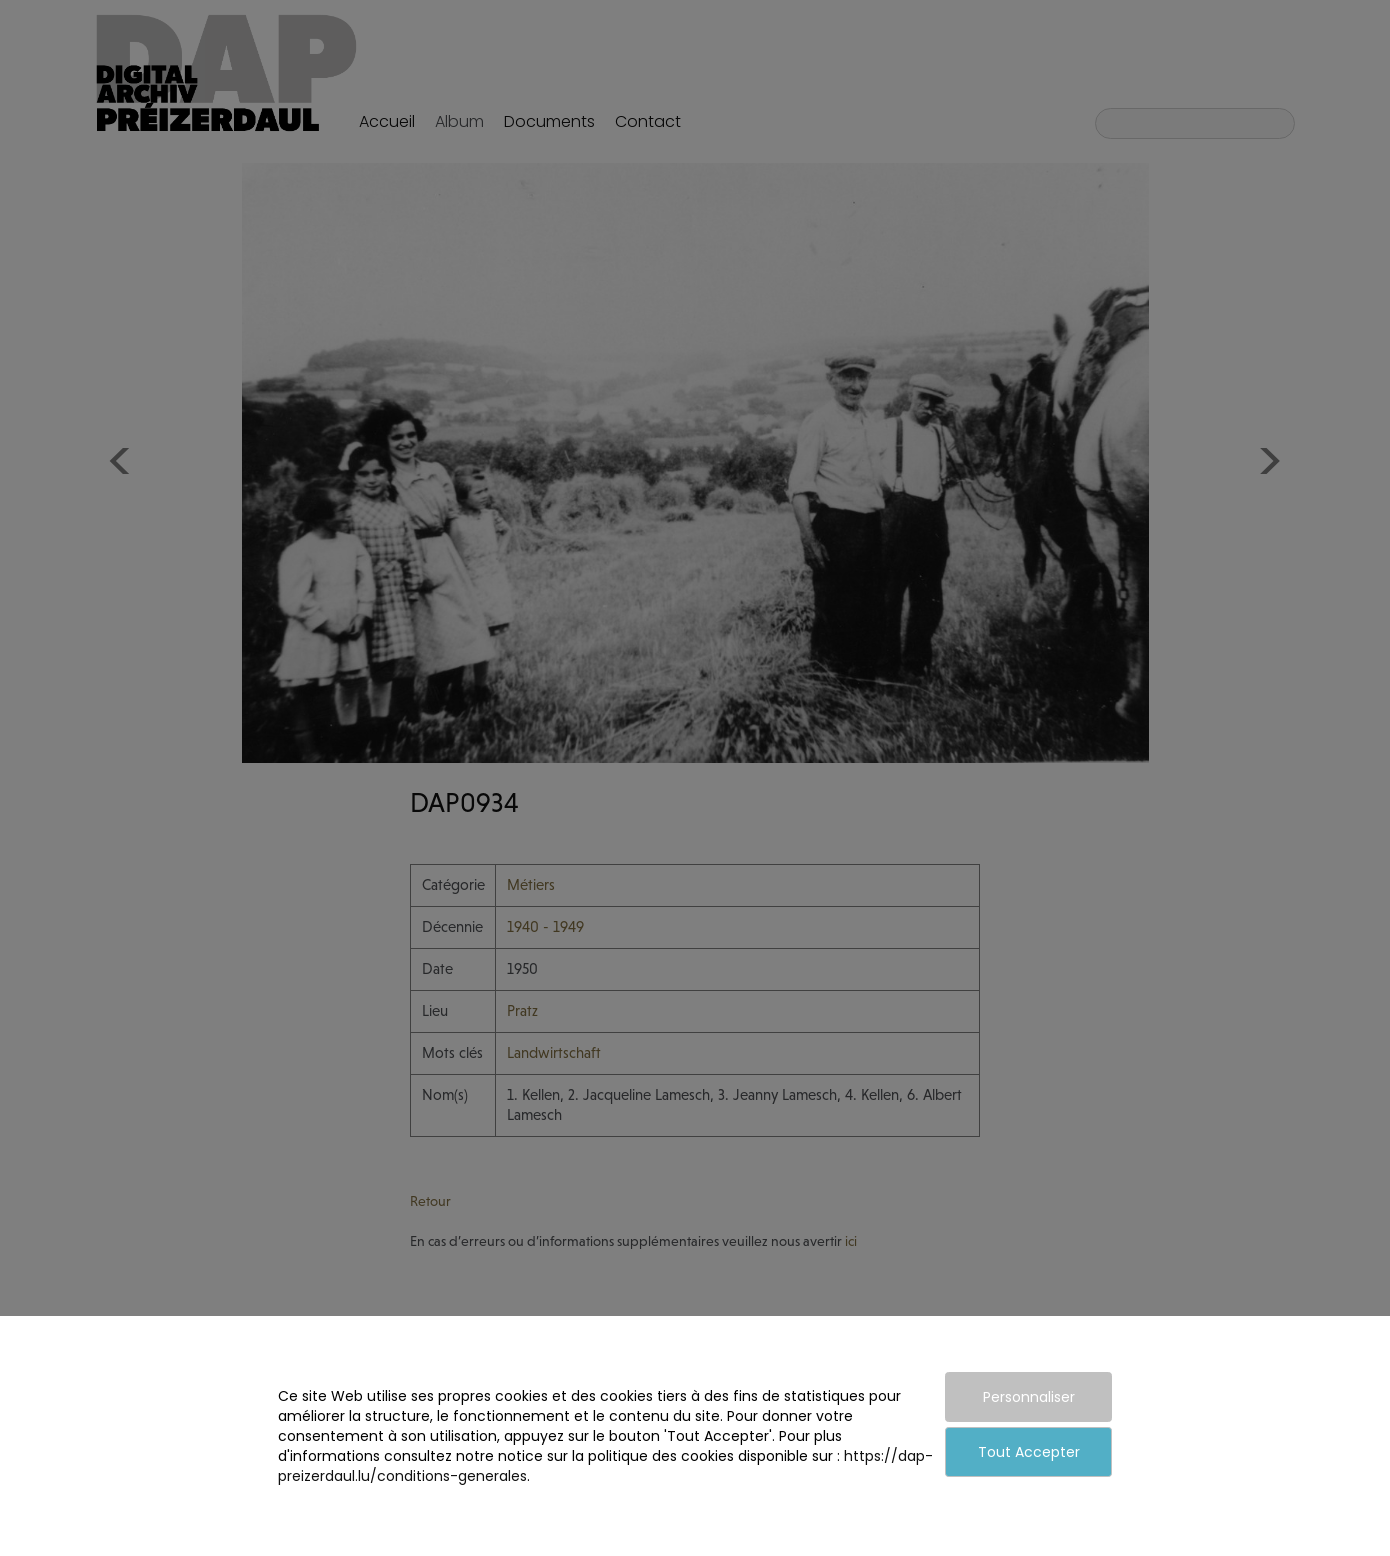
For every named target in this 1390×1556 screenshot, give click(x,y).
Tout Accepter (1029, 1452)
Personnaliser (1029, 1397)
